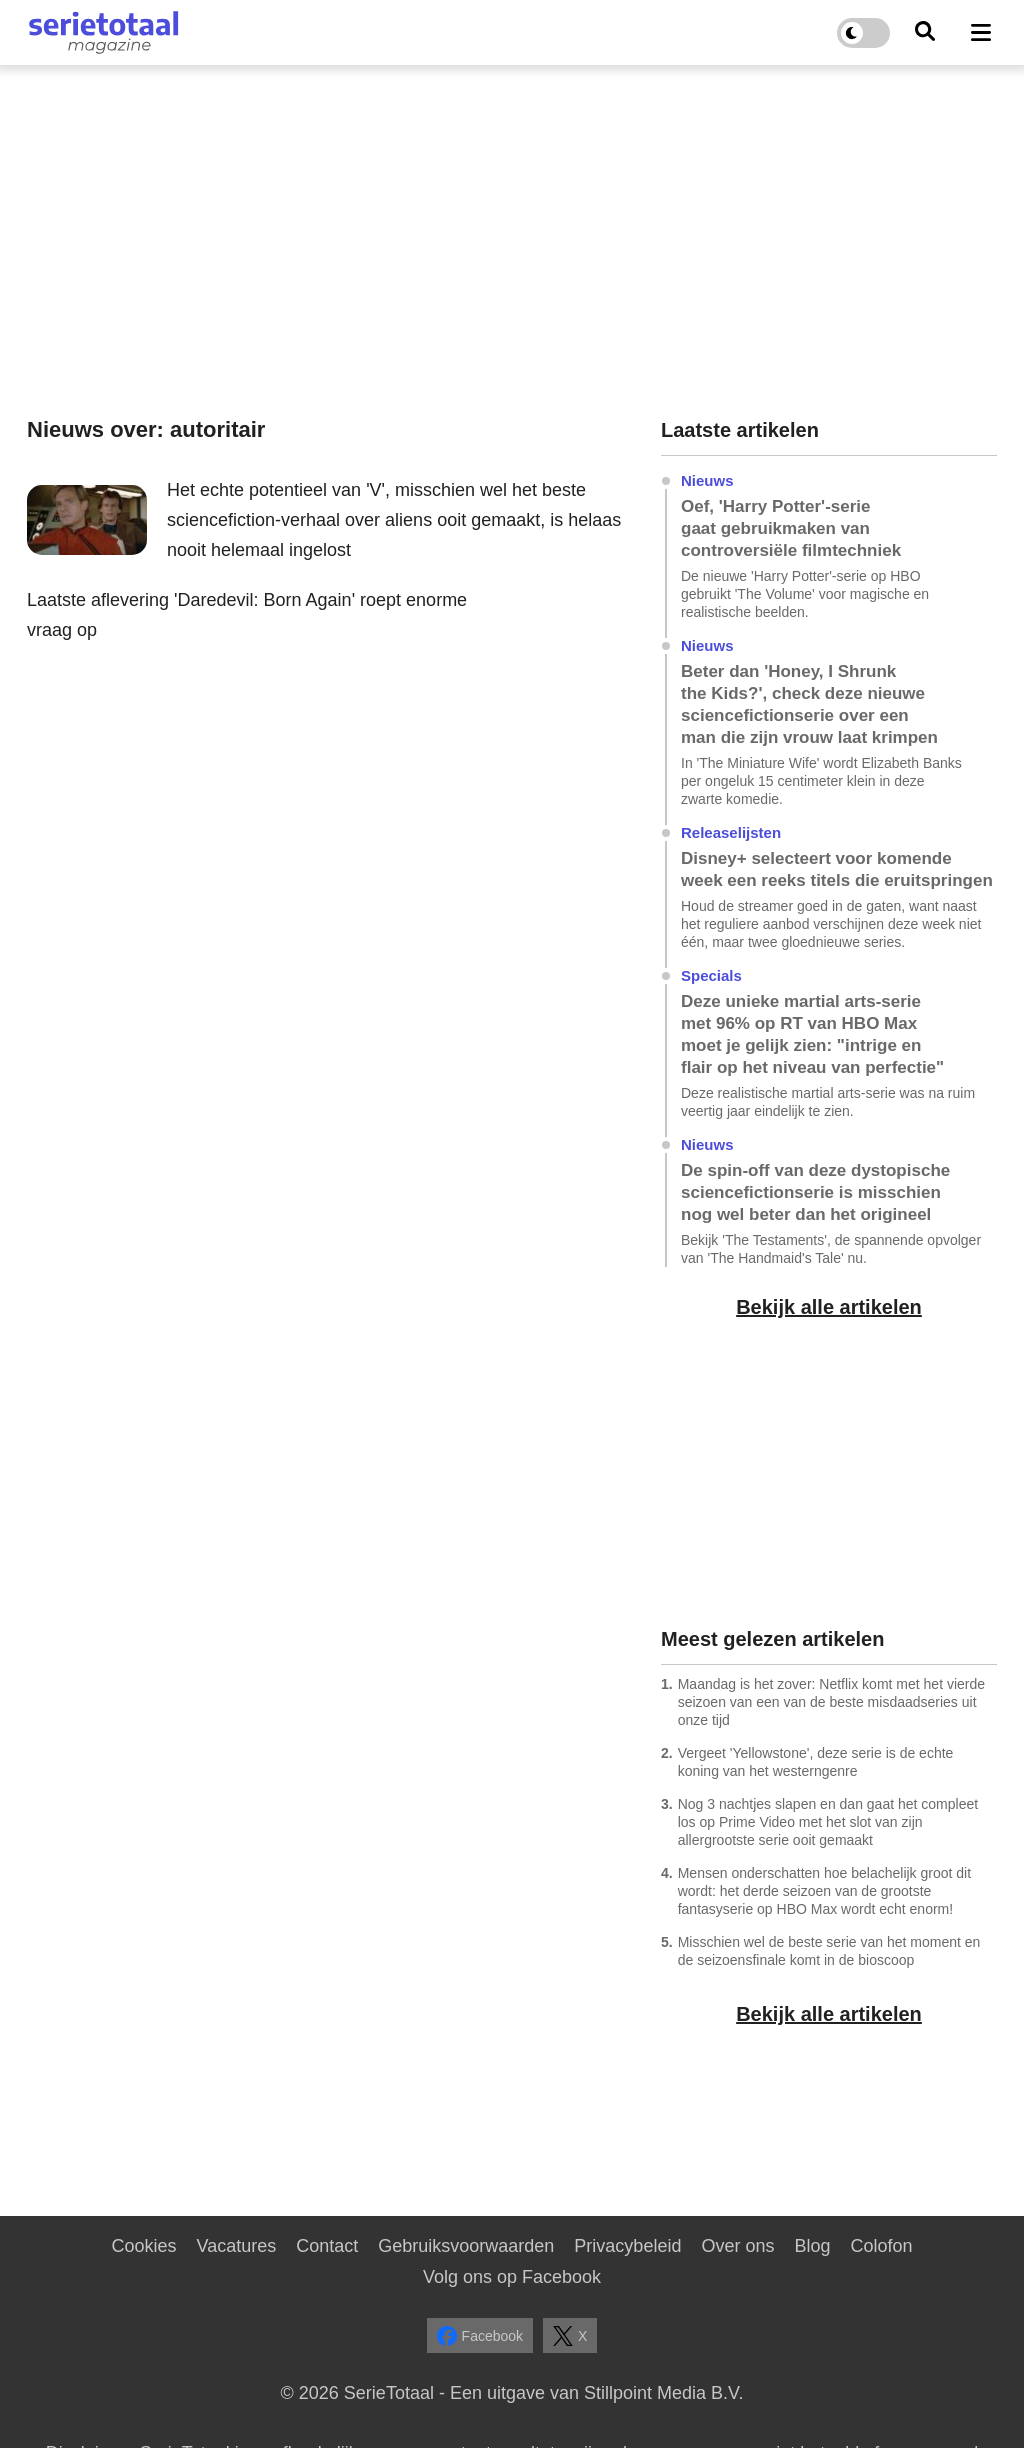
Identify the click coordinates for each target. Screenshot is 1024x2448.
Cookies (143, 2246)
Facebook (480, 2336)
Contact (327, 2246)
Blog (812, 2246)
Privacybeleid (627, 2246)
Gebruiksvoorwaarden (466, 2246)
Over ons (737, 2246)
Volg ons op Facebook (512, 2277)
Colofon (881, 2246)
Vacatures (237, 2246)
